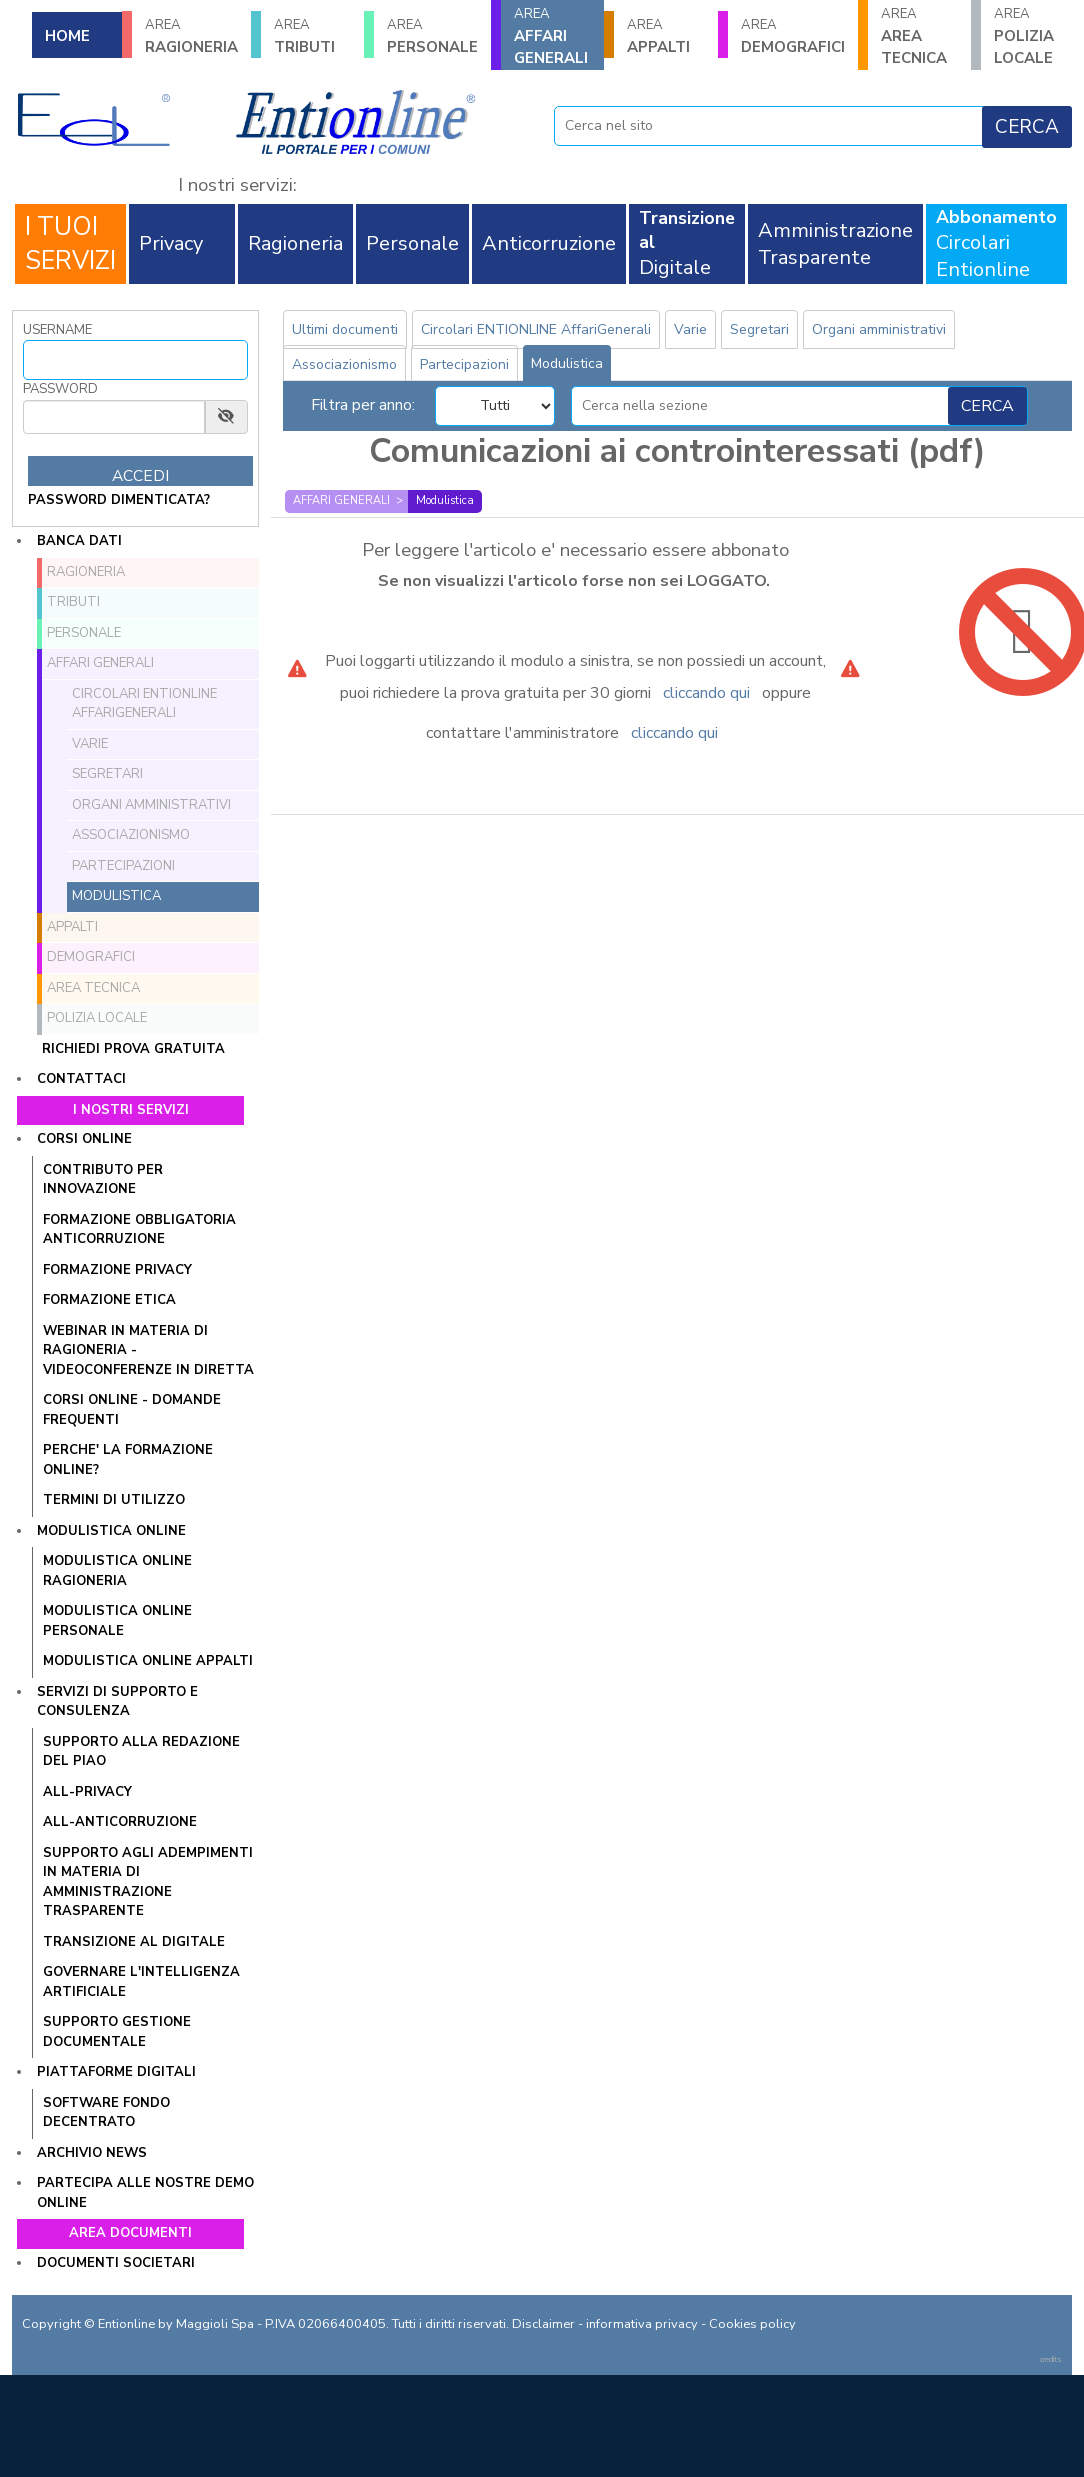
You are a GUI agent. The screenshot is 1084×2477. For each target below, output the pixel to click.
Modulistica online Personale (117, 1621)
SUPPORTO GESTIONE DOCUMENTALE (117, 2032)
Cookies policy (752, 2324)
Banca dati (79, 541)
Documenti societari (116, 2263)
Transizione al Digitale (134, 1942)
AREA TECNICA (919, 36)
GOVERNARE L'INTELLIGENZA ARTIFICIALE (141, 1982)
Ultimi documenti (345, 329)
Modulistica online (111, 1531)
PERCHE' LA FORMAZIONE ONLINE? (128, 1460)
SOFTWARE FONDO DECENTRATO (106, 2113)
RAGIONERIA (191, 36)
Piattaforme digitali (116, 2072)
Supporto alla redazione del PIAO (141, 1752)
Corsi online (84, 1139)
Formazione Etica (109, 1300)
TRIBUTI (312, 36)
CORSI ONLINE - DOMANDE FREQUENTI (132, 1410)
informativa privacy (642, 2324)
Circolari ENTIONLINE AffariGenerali (144, 704)
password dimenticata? (119, 500)
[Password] (114, 417)
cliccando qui (706, 693)
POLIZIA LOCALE (97, 1018)
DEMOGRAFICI (793, 36)
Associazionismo (131, 835)
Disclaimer (543, 2324)
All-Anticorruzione (120, 1822)
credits (1051, 2359)
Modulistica (116, 896)
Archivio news (92, 2153)
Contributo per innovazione (103, 1180)
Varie (90, 744)
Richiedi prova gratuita (133, 1049)
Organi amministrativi (151, 805)
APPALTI (665, 36)
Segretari (107, 774)
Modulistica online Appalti (148, 1661)
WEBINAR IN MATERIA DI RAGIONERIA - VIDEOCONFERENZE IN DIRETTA (148, 1350)
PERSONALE (432, 36)
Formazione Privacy (117, 1270)
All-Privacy (87, 1792)
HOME (67, 36)
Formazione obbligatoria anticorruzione (139, 1230)
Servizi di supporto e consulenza (117, 1702)
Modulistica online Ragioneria (117, 1571)
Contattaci (81, 1079)
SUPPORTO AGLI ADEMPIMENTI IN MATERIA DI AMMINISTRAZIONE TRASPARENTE (148, 1882)
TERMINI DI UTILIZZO (114, 1500)
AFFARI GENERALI (552, 36)
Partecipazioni (123, 866)
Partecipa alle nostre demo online (145, 2193)
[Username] (135, 360)
